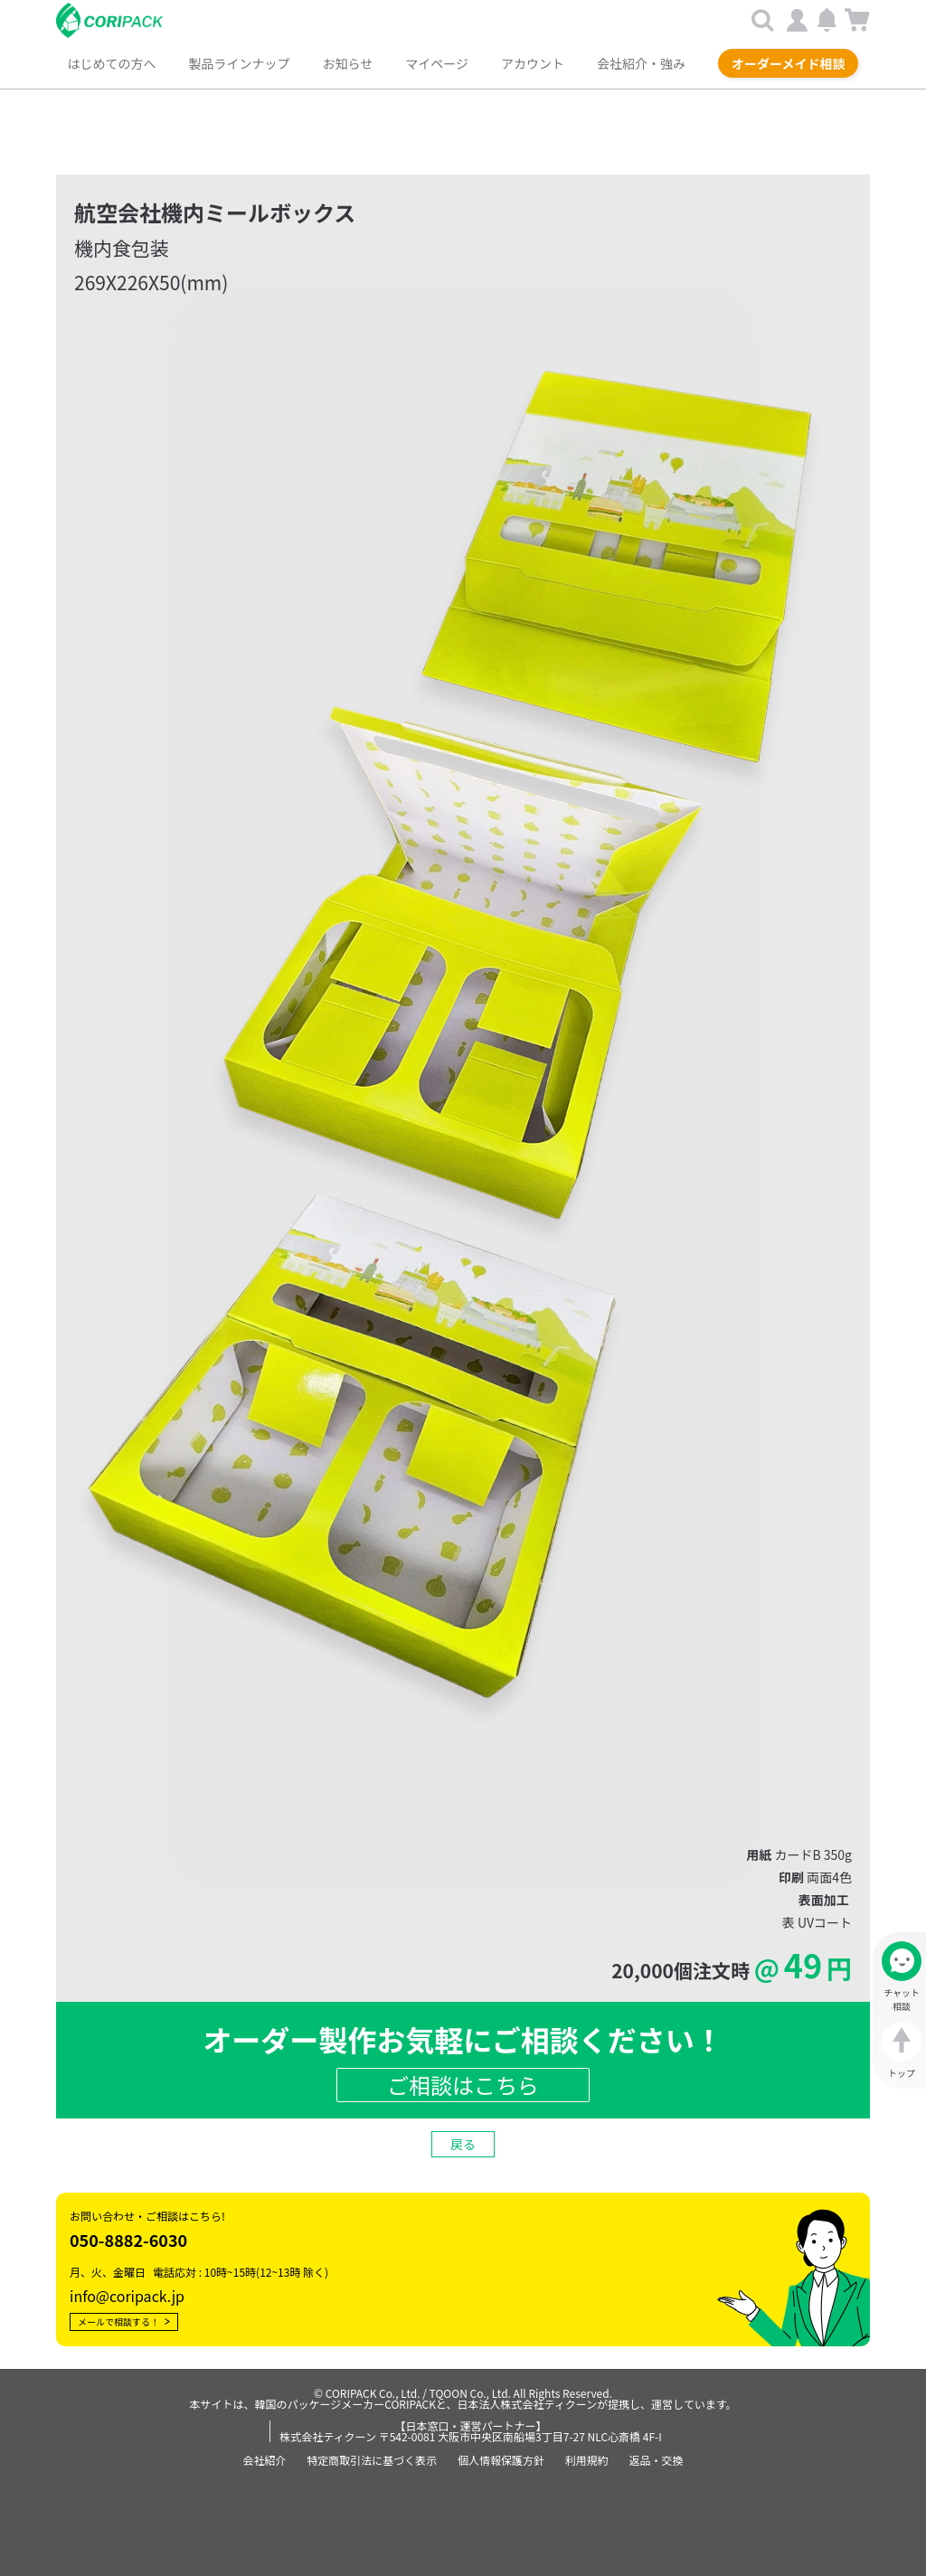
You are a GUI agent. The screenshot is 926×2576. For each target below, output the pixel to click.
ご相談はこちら (463, 2083)
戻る (463, 2142)
